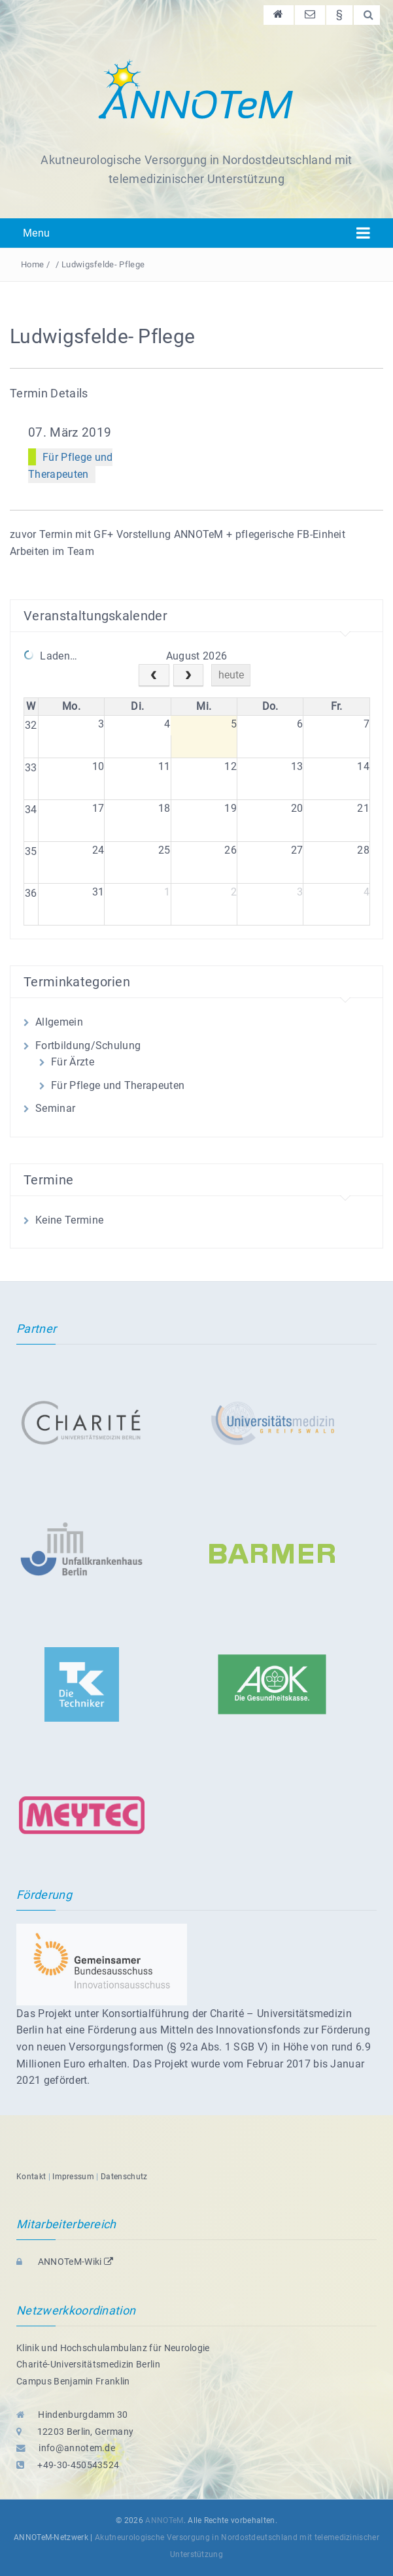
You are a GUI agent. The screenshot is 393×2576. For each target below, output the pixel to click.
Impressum (73, 2176)
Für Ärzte (72, 1062)
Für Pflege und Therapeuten (117, 1085)
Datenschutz (124, 2176)
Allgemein (59, 1022)
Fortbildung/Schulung (88, 1045)
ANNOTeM (164, 2520)
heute (231, 675)
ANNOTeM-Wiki (64, 2261)
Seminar (55, 1108)
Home (32, 264)
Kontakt (31, 2176)
